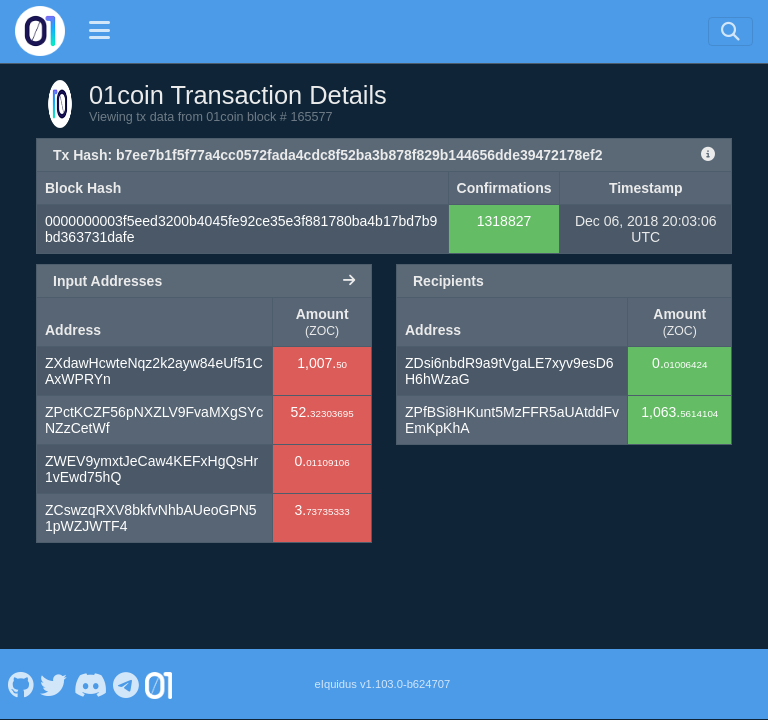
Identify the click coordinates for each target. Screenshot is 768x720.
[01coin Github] (20, 684)
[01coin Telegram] (126, 684)
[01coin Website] (159, 684)
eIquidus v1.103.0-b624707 (383, 684)
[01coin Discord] (90, 684)
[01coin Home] (40, 31)
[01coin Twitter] (54, 684)
